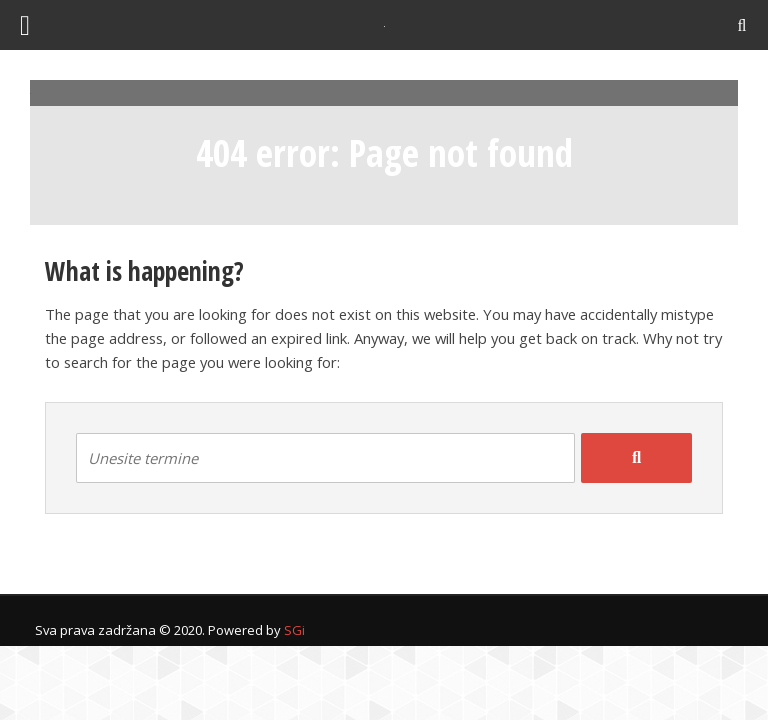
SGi (294, 630)
